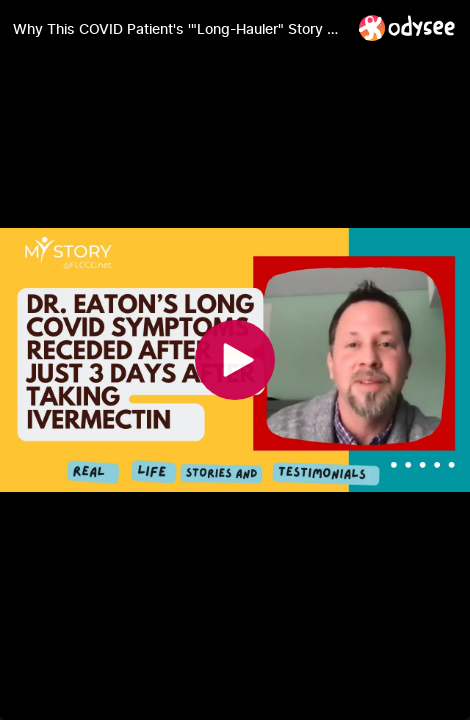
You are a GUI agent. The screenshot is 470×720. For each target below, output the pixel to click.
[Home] (407, 27)
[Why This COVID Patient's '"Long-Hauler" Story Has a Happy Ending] (178, 29)
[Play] (235, 360)
